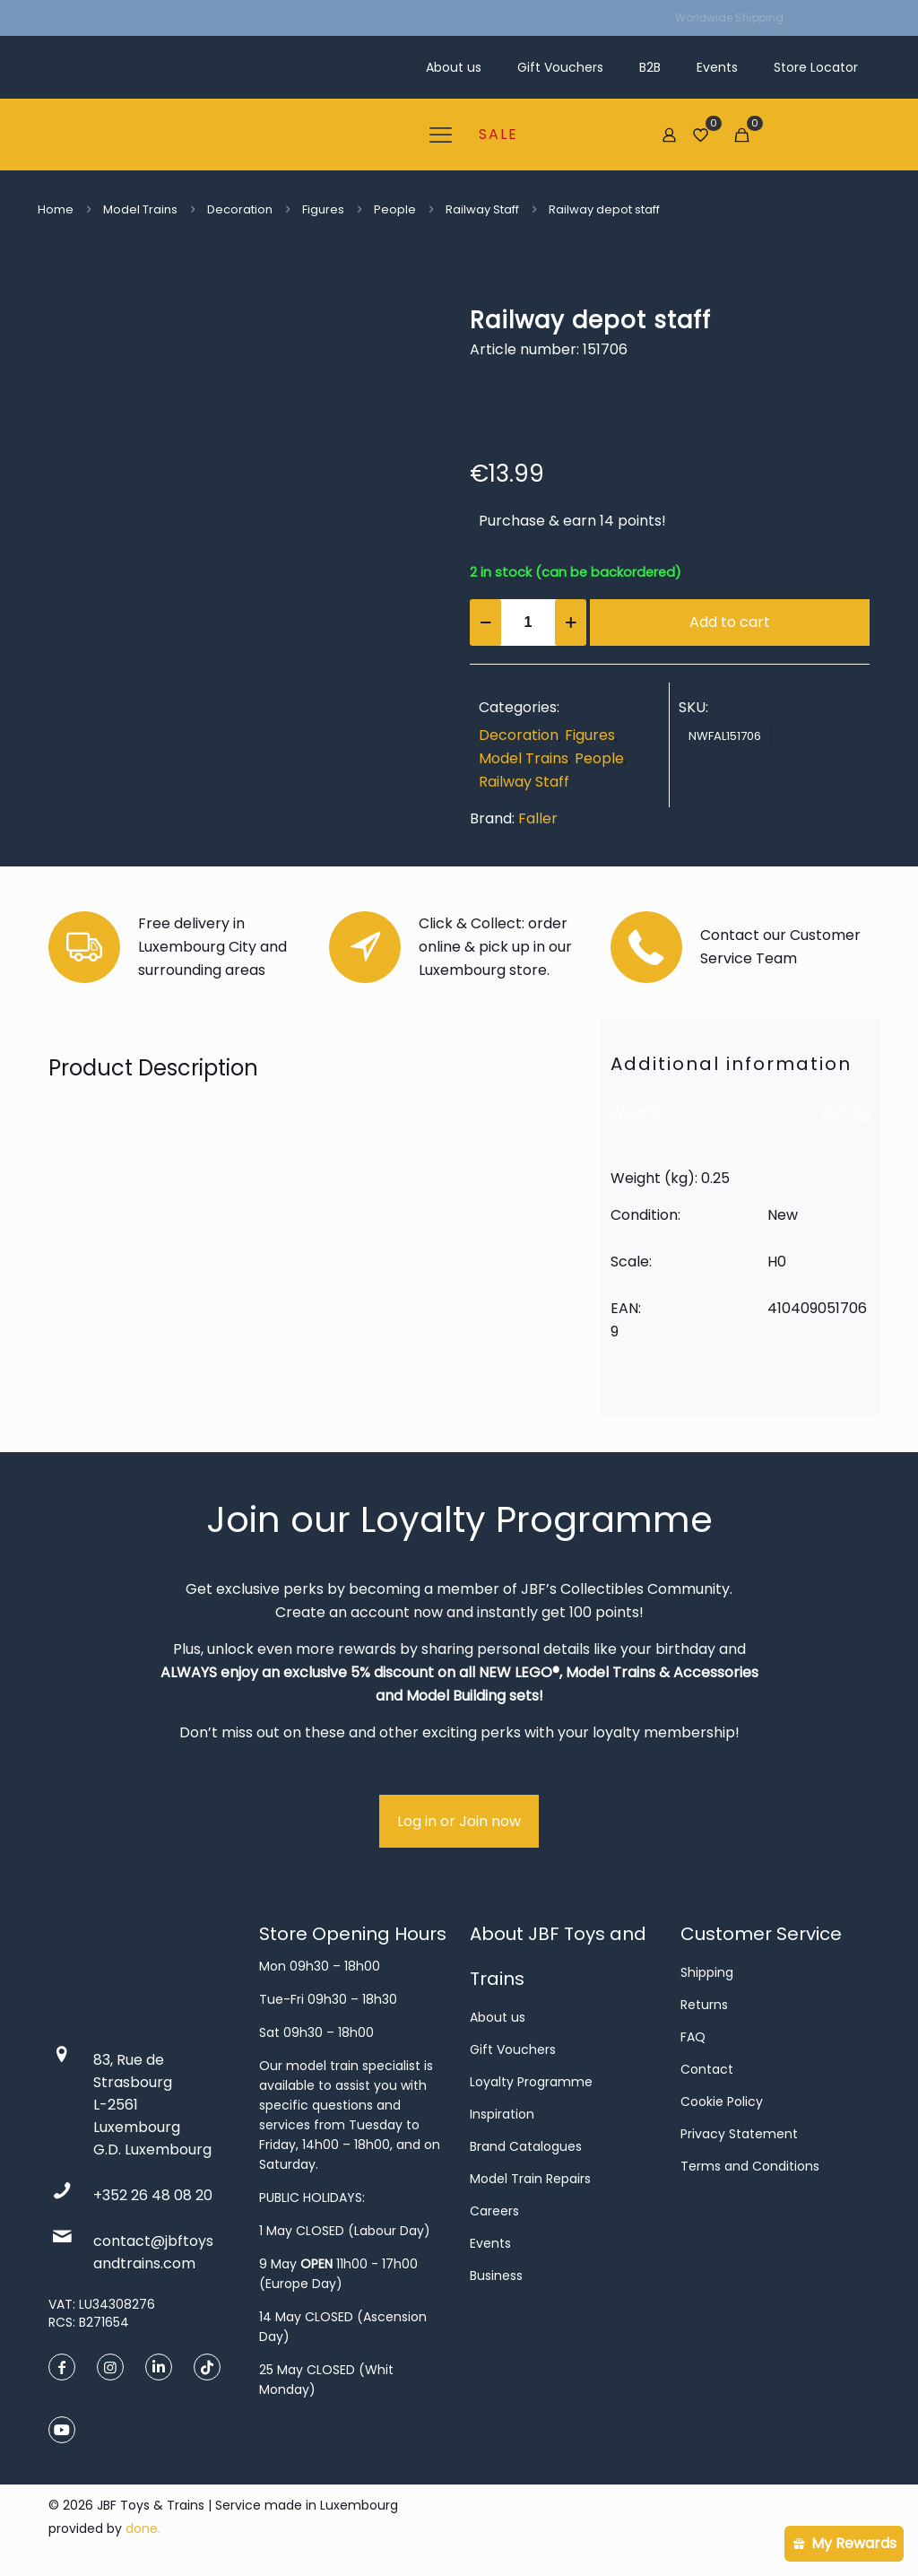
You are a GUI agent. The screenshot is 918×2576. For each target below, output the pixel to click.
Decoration (240, 209)
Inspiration (502, 2114)
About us (497, 2017)
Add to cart (729, 622)
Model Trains (140, 209)
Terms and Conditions (749, 2166)
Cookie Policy (721, 2101)
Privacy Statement (739, 2134)
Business (496, 2275)
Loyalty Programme (531, 2082)
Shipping (706, 1972)
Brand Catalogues (526, 2146)
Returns (704, 2005)
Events (490, 2243)
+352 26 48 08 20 (152, 2195)
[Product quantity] (528, 622)
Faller (538, 818)
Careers (494, 2211)
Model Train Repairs (530, 2179)
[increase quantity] (570, 622)
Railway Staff (482, 209)
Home (56, 209)
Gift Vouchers (513, 2049)
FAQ (693, 2037)
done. (143, 2528)
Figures (323, 209)
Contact (706, 2069)
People (395, 209)
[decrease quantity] (485, 622)
